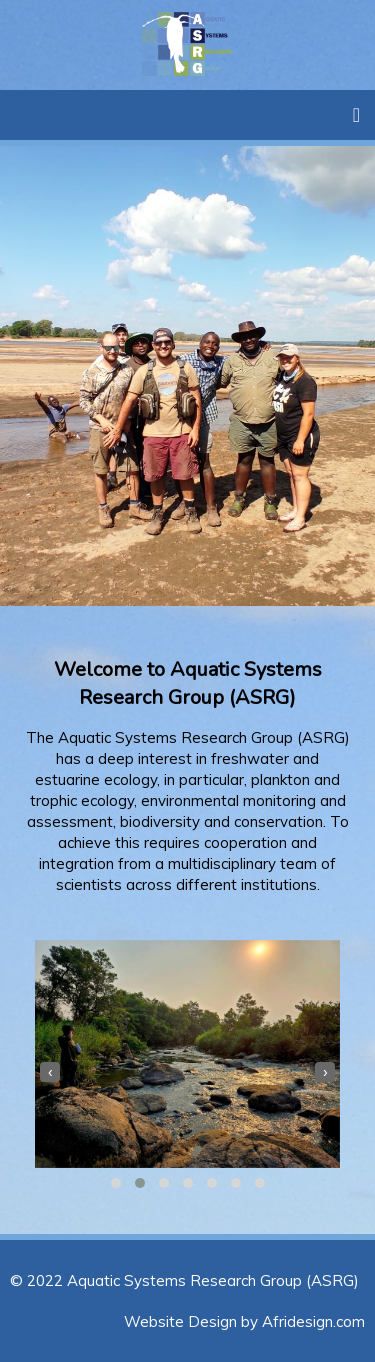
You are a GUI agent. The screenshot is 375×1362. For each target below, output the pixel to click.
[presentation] (50, 1072)
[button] (116, 1183)
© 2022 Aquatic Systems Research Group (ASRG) (184, 1280)
